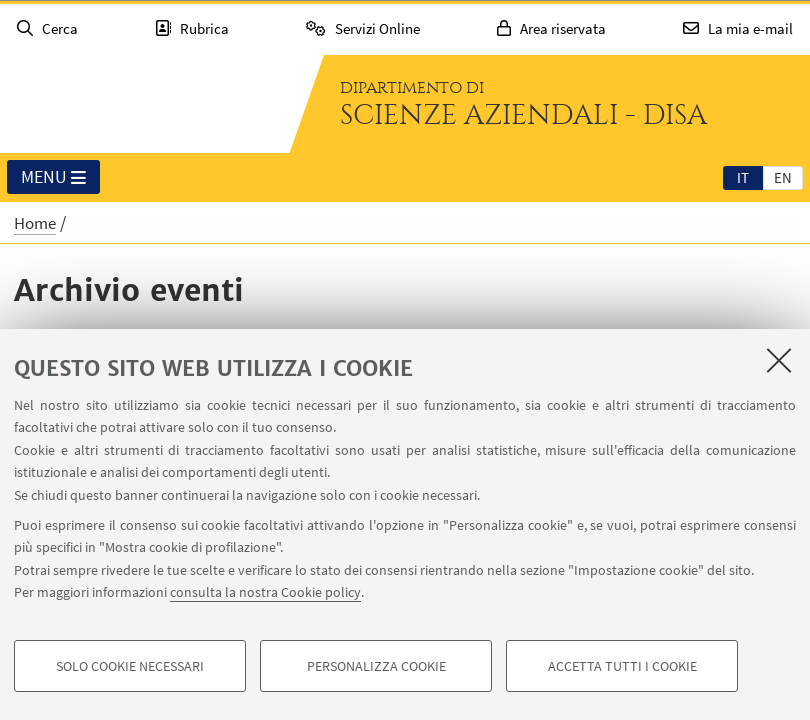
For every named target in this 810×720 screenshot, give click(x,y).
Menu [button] (53, 178)
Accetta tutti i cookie (622, 666)
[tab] (743, 177)
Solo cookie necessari (130, 666)
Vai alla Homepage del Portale (144, 104)
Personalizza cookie (376, 666)
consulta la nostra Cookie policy (265, 592)
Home (35, 223)
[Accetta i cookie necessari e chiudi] (779, 360)
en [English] (783, 177)
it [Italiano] (743, 177)
